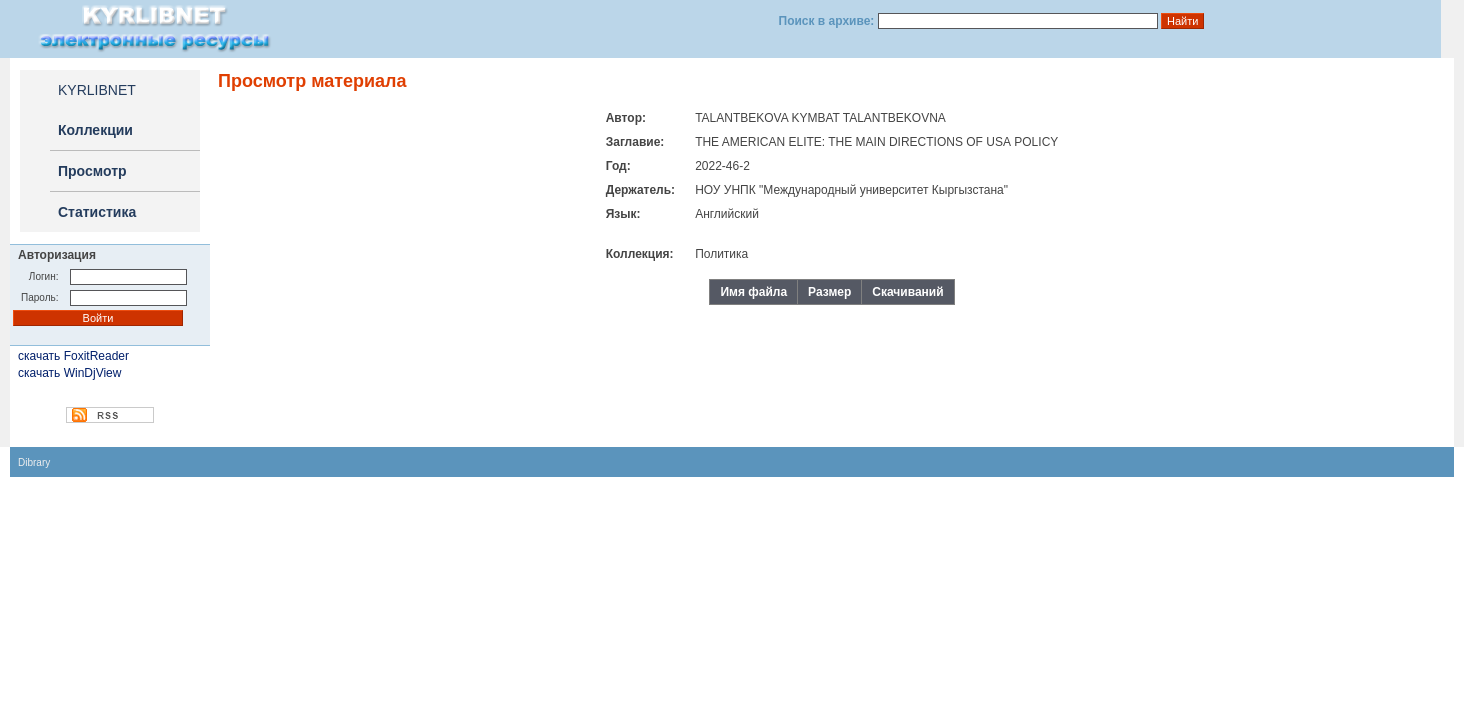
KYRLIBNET (97, 90)
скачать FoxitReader (73, 356)
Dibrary (34, 462)
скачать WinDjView (69, 373)
